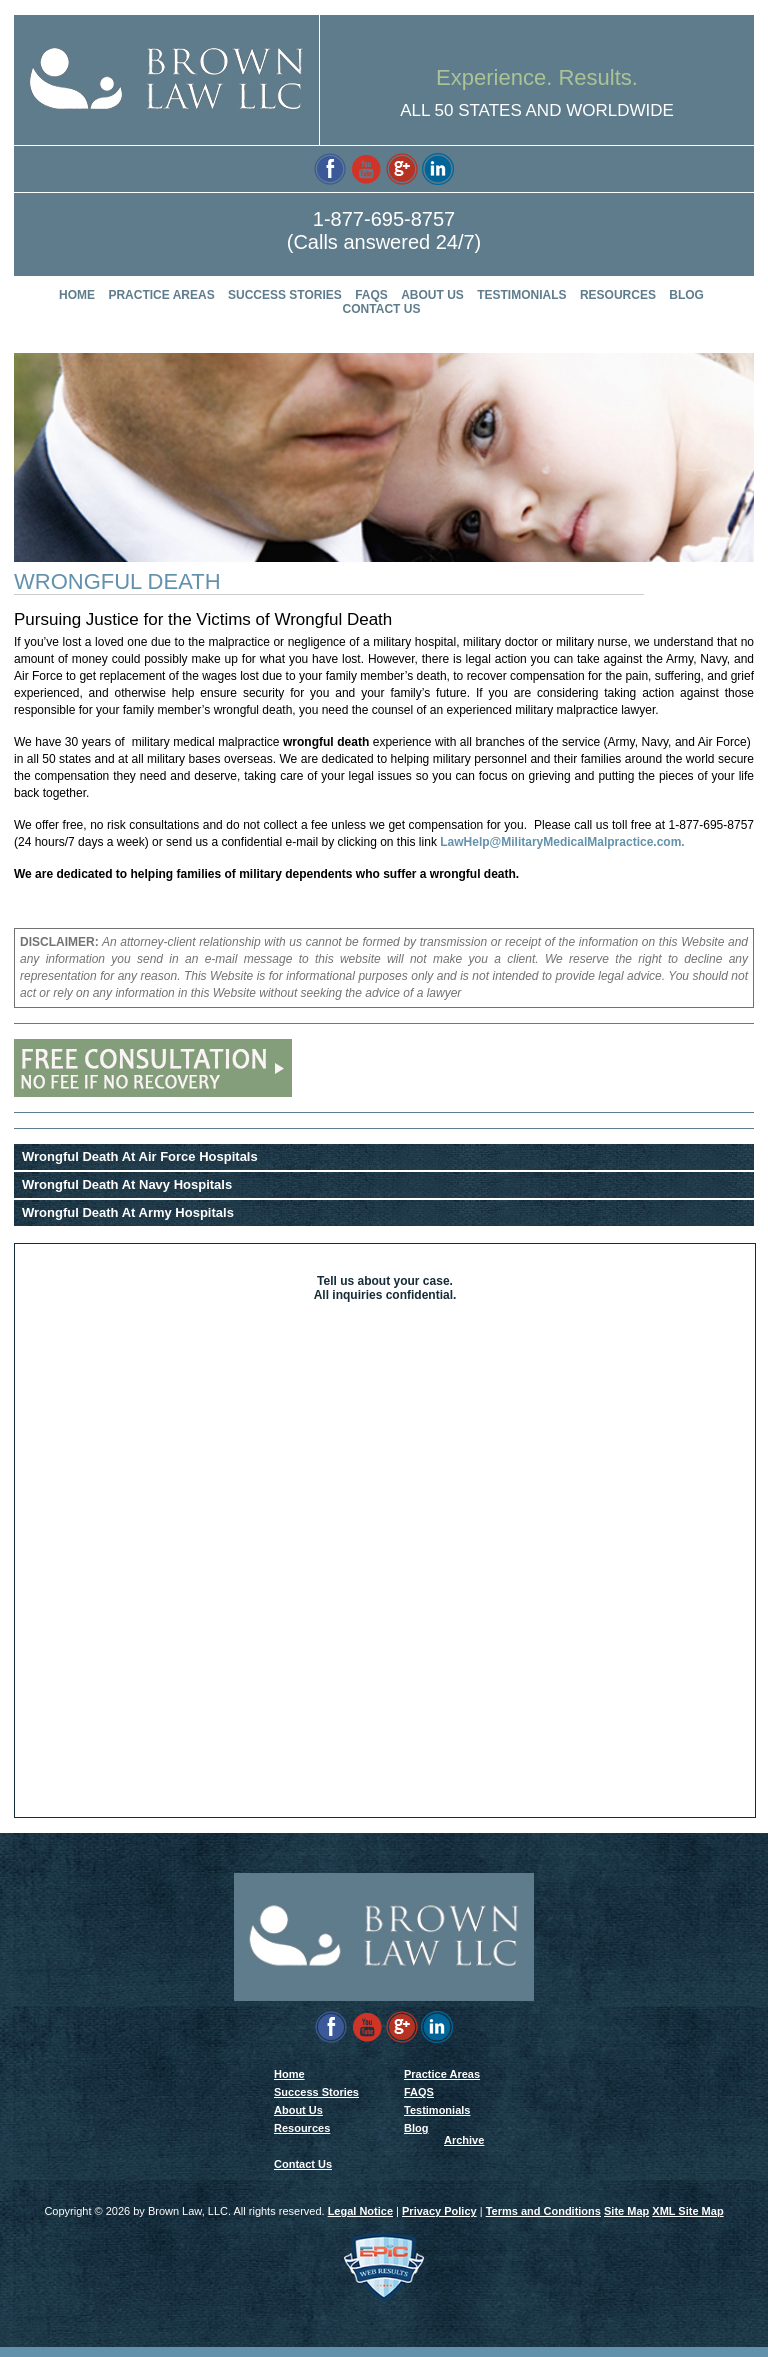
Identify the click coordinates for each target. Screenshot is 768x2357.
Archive (464, 2147)
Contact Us (382, 309)
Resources (618, 295)
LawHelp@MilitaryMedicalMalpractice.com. (562, 842)
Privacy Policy (439, 2221)
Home (77, 295)
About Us (432, 295)
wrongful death (326, 742)
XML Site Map (687, 2221)
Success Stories (285, 295)
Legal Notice (360, 2221)
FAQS (371, 295)
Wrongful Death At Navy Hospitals (127, 1184)
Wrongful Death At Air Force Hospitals (140, 1156)
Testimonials (521, 295)
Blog (686, 295)
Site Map (626, 2221)
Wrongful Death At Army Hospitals (128, 1212)
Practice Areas (161, 295)
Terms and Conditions (543, 2221)
